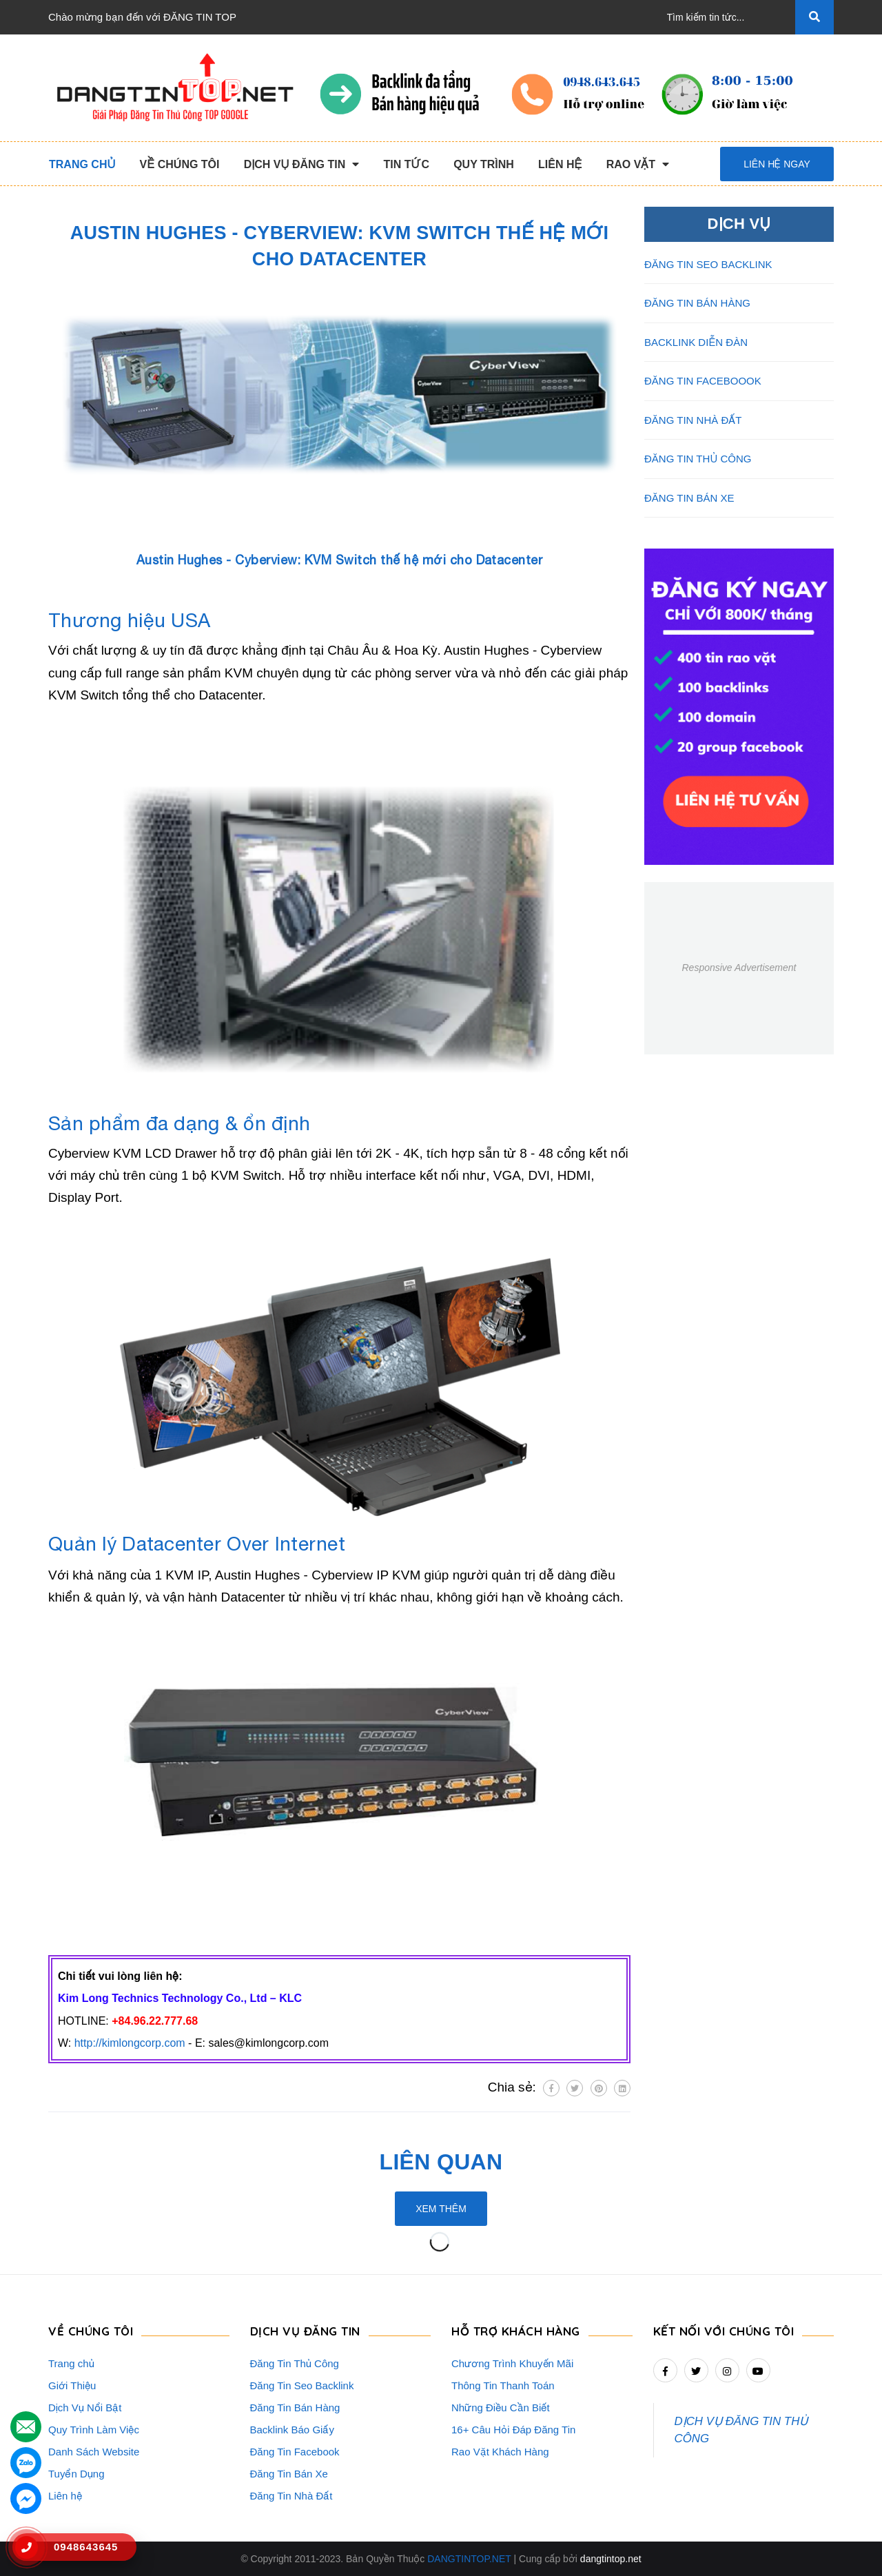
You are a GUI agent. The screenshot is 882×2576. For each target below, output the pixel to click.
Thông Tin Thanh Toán (503, 2385)
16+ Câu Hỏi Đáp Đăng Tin (513, 2429)
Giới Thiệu (72, 2385)
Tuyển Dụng (76, 2474)
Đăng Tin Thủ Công (294, 2363)
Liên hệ (65, 2496)
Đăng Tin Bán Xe (289, 2474)
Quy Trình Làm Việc (93, 2429)
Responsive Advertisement (738, 967)
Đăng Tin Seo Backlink (302, 2385)
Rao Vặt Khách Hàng (500, 2451)
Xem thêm (441, 2208)
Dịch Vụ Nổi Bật (85, 2407)
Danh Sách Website (93, 2451)
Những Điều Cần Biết (500, 2407)
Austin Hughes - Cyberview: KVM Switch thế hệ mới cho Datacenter (339, 560)
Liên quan (441, 2161)
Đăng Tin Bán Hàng (295, 2407)
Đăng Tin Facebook (295, 2451)
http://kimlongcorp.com (129, 2043)
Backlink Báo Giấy (292, 2429)
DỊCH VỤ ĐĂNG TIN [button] (305, 2331)
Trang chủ (71, 2363)
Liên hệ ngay (776, 164)
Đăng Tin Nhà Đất (291, 2496)
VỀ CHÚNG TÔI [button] (90, 2331)
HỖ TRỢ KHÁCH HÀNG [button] (515, 2331)
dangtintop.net (611, 2558)
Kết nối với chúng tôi (723, 2331)
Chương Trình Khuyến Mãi (512, 2363)
